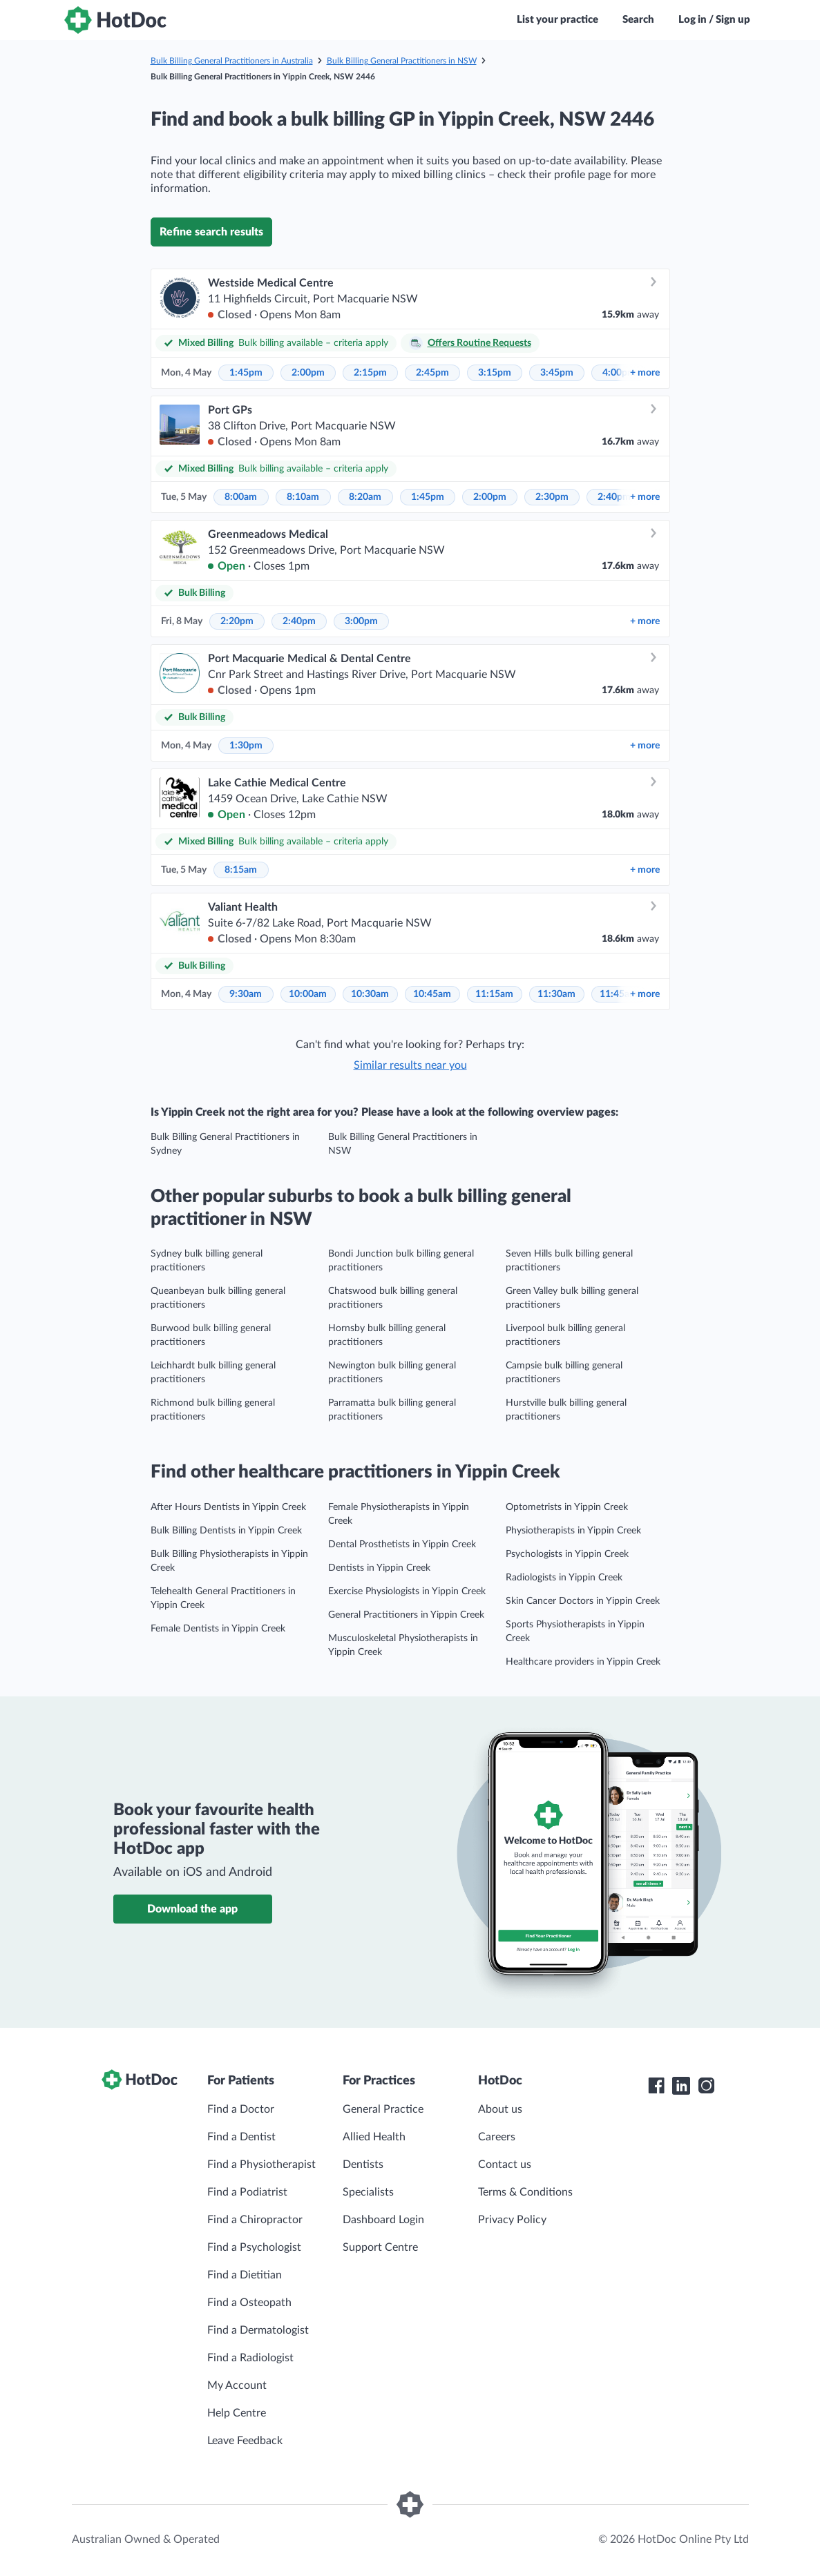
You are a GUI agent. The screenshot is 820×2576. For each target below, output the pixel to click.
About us (500, 2109)
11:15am (494, 994)
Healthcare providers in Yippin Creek (583, 1662)
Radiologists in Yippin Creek (564, 1577)
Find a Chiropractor (255, 2219)
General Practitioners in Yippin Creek (406, 1615)
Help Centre (236, 2413)
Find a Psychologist (254, 2247)
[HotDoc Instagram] (706, 2086)
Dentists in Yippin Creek (379, 1568)
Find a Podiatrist (247, 2192)
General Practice (383, 2109)
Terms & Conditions (525, 2192)
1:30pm (246, 745)
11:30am (556, 994)
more (645, 373)
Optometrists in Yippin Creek (567, 1507)
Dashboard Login (383, 2219)
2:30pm (552, 497)
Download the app (192, 1909)
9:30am (245, 994)
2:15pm (370, 373)
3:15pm (494, 373)
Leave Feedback (245, 2440)
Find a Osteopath (249, 2302)
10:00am (308, 994)
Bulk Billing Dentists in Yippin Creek (226, 1531)
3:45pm (556, 373)
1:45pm (246, 373)
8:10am (303, 497)
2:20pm (237, 621)
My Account (237, 2385)
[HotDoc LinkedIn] (681, 2086)
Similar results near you (410, 1065)
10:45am (432, 994)
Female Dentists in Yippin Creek (218, 1629)
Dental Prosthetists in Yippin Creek (402, 1544)
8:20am (365, 497)
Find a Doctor (240, 2109)
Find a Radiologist (250, 2357)
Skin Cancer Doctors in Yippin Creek (583, 1601)
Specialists (368, 2192)
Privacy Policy (512, 2219)
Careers (496, 2136)
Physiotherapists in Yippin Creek (573, 1531)
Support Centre (380, 2247)
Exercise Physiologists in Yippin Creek (407, 1591)
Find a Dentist (241, 2136)
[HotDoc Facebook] (656, 2086)
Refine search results (211, 232)
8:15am (241, 870)
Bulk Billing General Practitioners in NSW (402, 61)
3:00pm (361, 621)
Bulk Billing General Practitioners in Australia (232, 61)
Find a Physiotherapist (261, 2164)
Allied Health (374, 2136)
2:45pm (432, 373)
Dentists (363, 2164)
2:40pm (614, 497)
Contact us (504, 2164)
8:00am (241, 497)
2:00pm (308, 373)
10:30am (370, 994)
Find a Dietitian (244, 2274)
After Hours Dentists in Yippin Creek (228, 1507)
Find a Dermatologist (258, 2330)
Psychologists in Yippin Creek (567, 1554)
